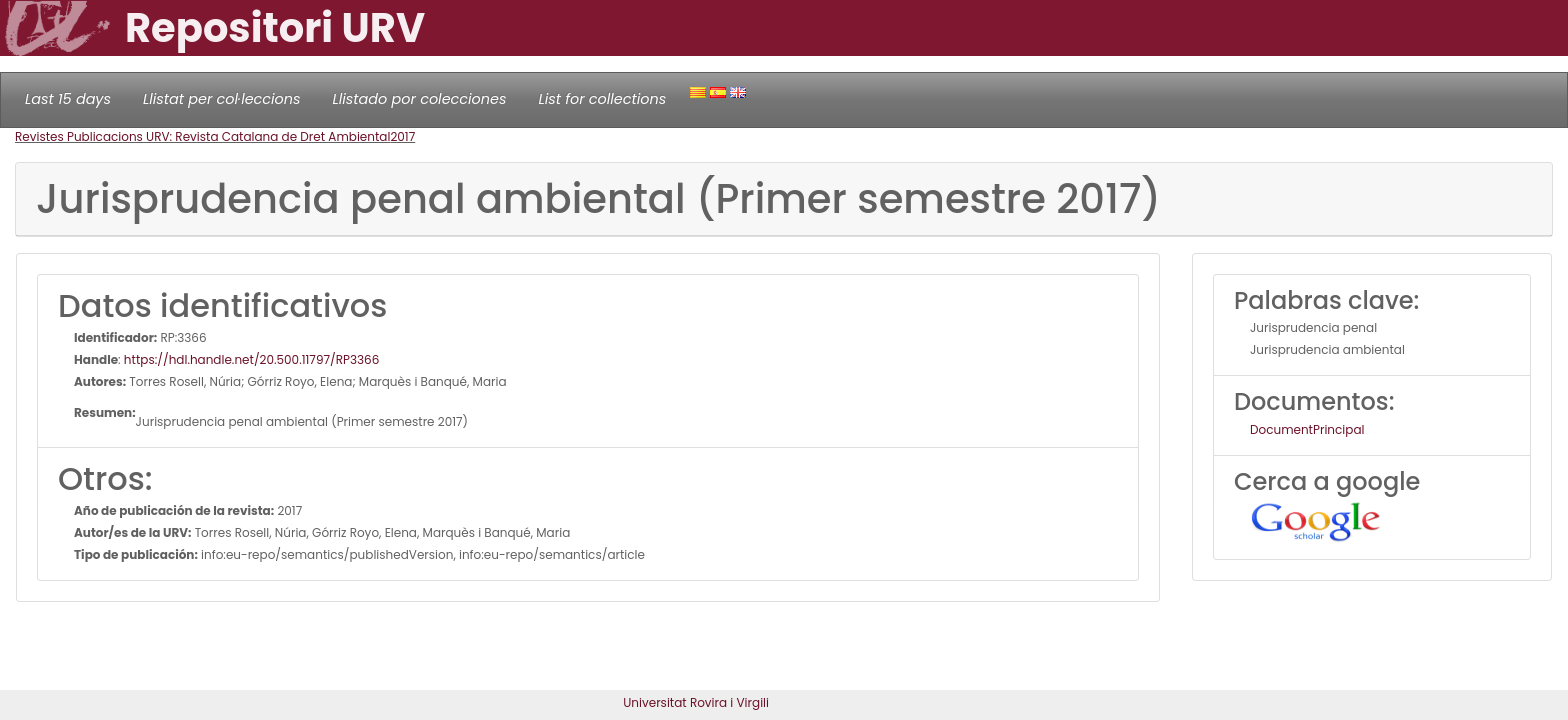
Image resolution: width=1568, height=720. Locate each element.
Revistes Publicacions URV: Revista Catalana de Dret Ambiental (202, 136)
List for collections (602, 99)
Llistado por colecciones (420, 99)
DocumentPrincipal (1307, 429)
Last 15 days (68, 99)
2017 (402, 136)
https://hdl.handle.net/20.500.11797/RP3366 (252, 359)
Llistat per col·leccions (222, 99)
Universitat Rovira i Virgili (696, 702)
